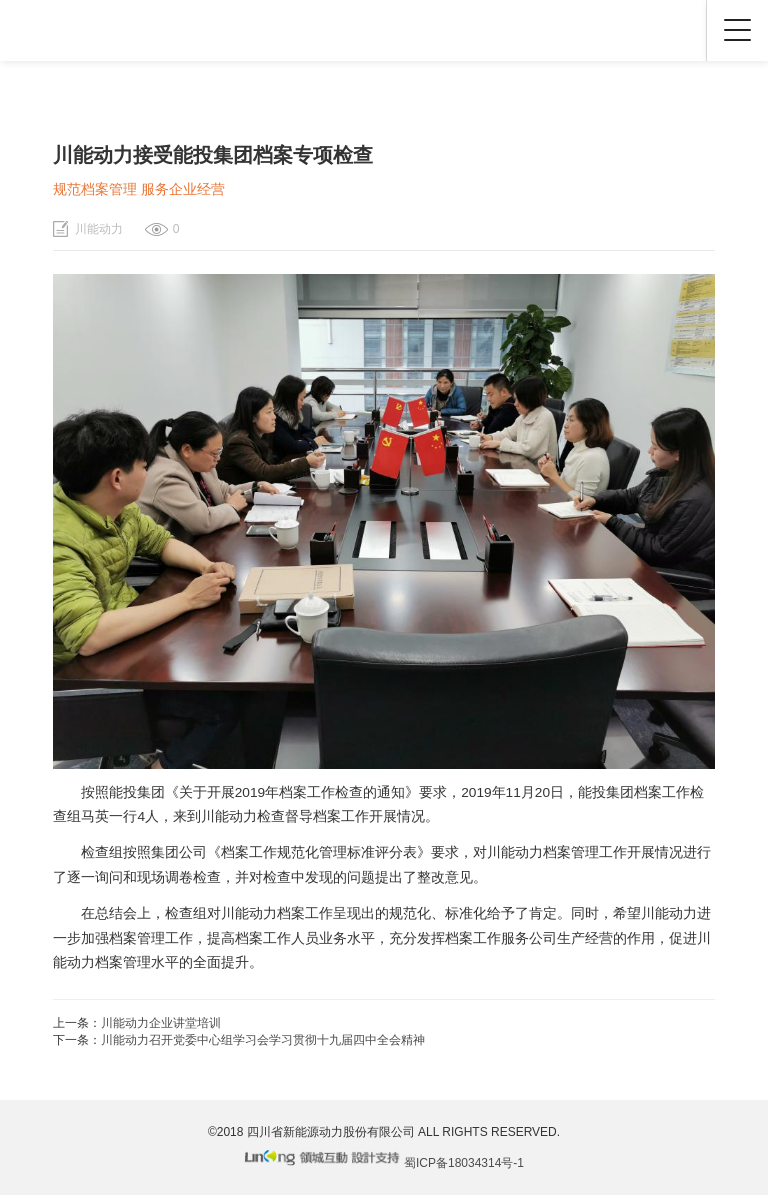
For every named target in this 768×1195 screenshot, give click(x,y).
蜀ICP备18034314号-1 (464, 1163)
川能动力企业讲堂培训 (161, 1023)
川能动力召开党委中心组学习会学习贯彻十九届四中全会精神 (263, 1040)
